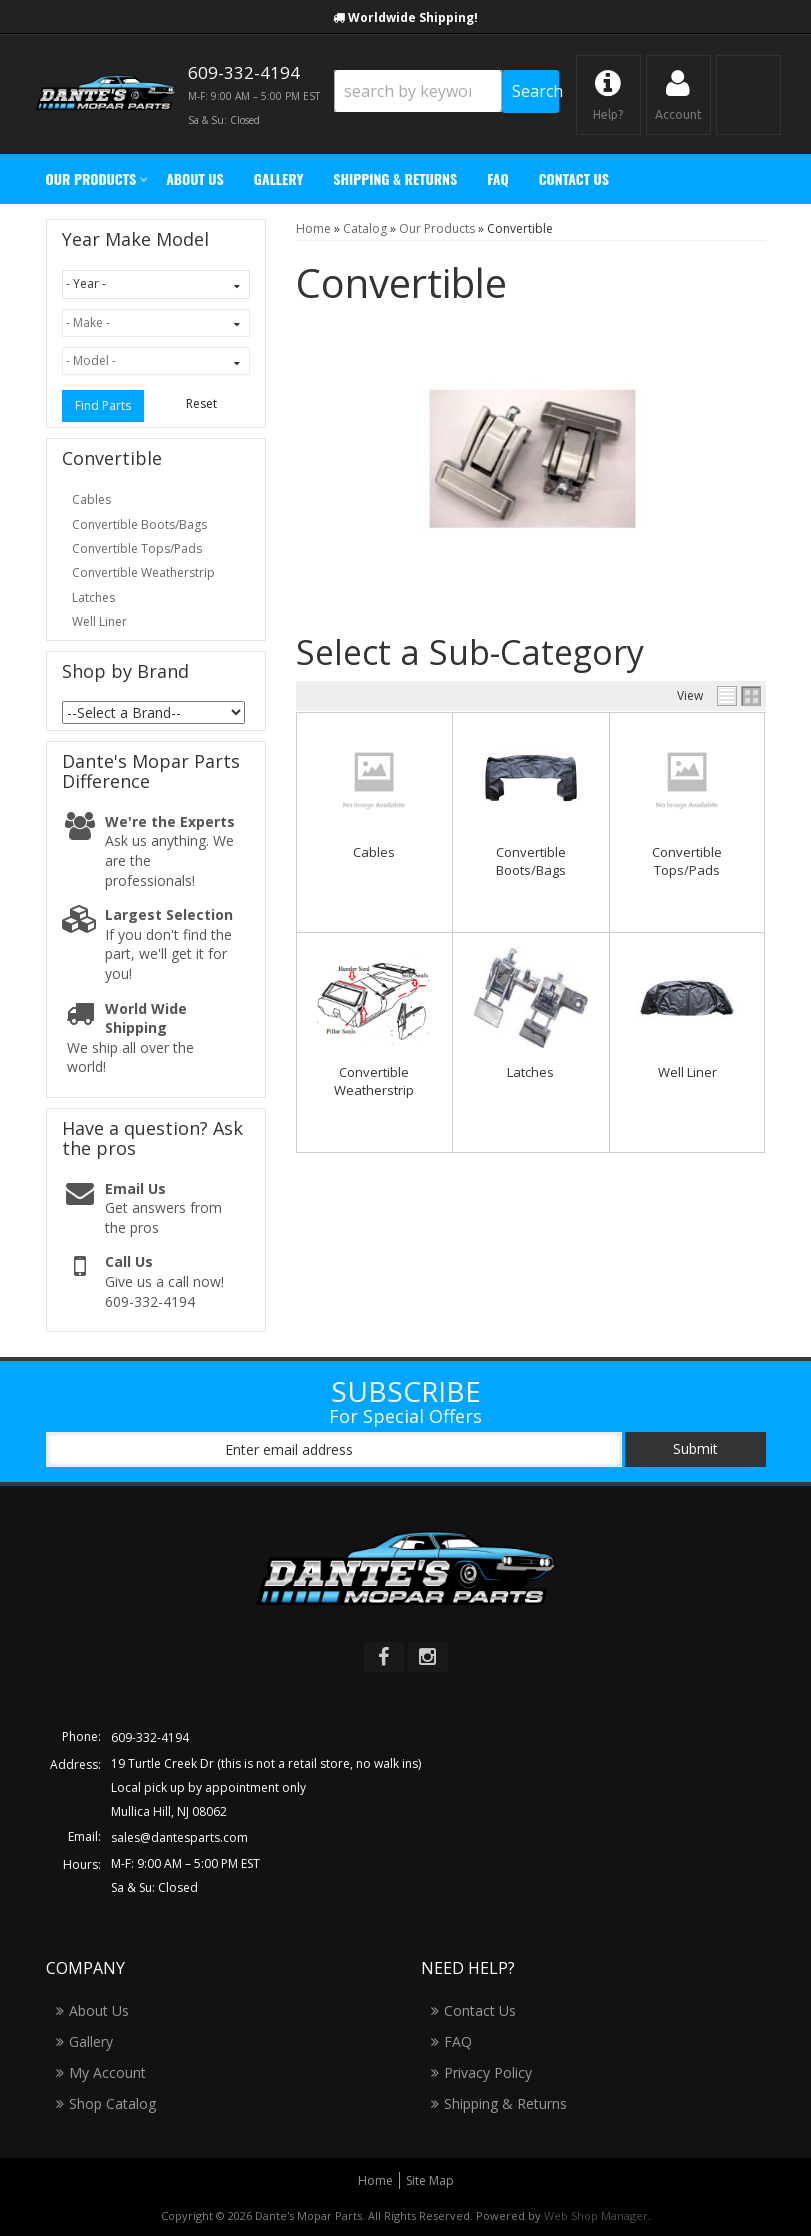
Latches (530, 1072)
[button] (446, 91)
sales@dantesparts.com (179, 1837)
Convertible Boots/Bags (531, 861)
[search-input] (418, 91)
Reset (201, 403)
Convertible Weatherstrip (374, 1081)
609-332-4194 (150, 1737)
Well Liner (687, 1072)
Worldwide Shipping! (413, 17)
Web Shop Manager (596, 2215)
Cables (374, 852)
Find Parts (103, 405)
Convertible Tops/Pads (687, 861)
